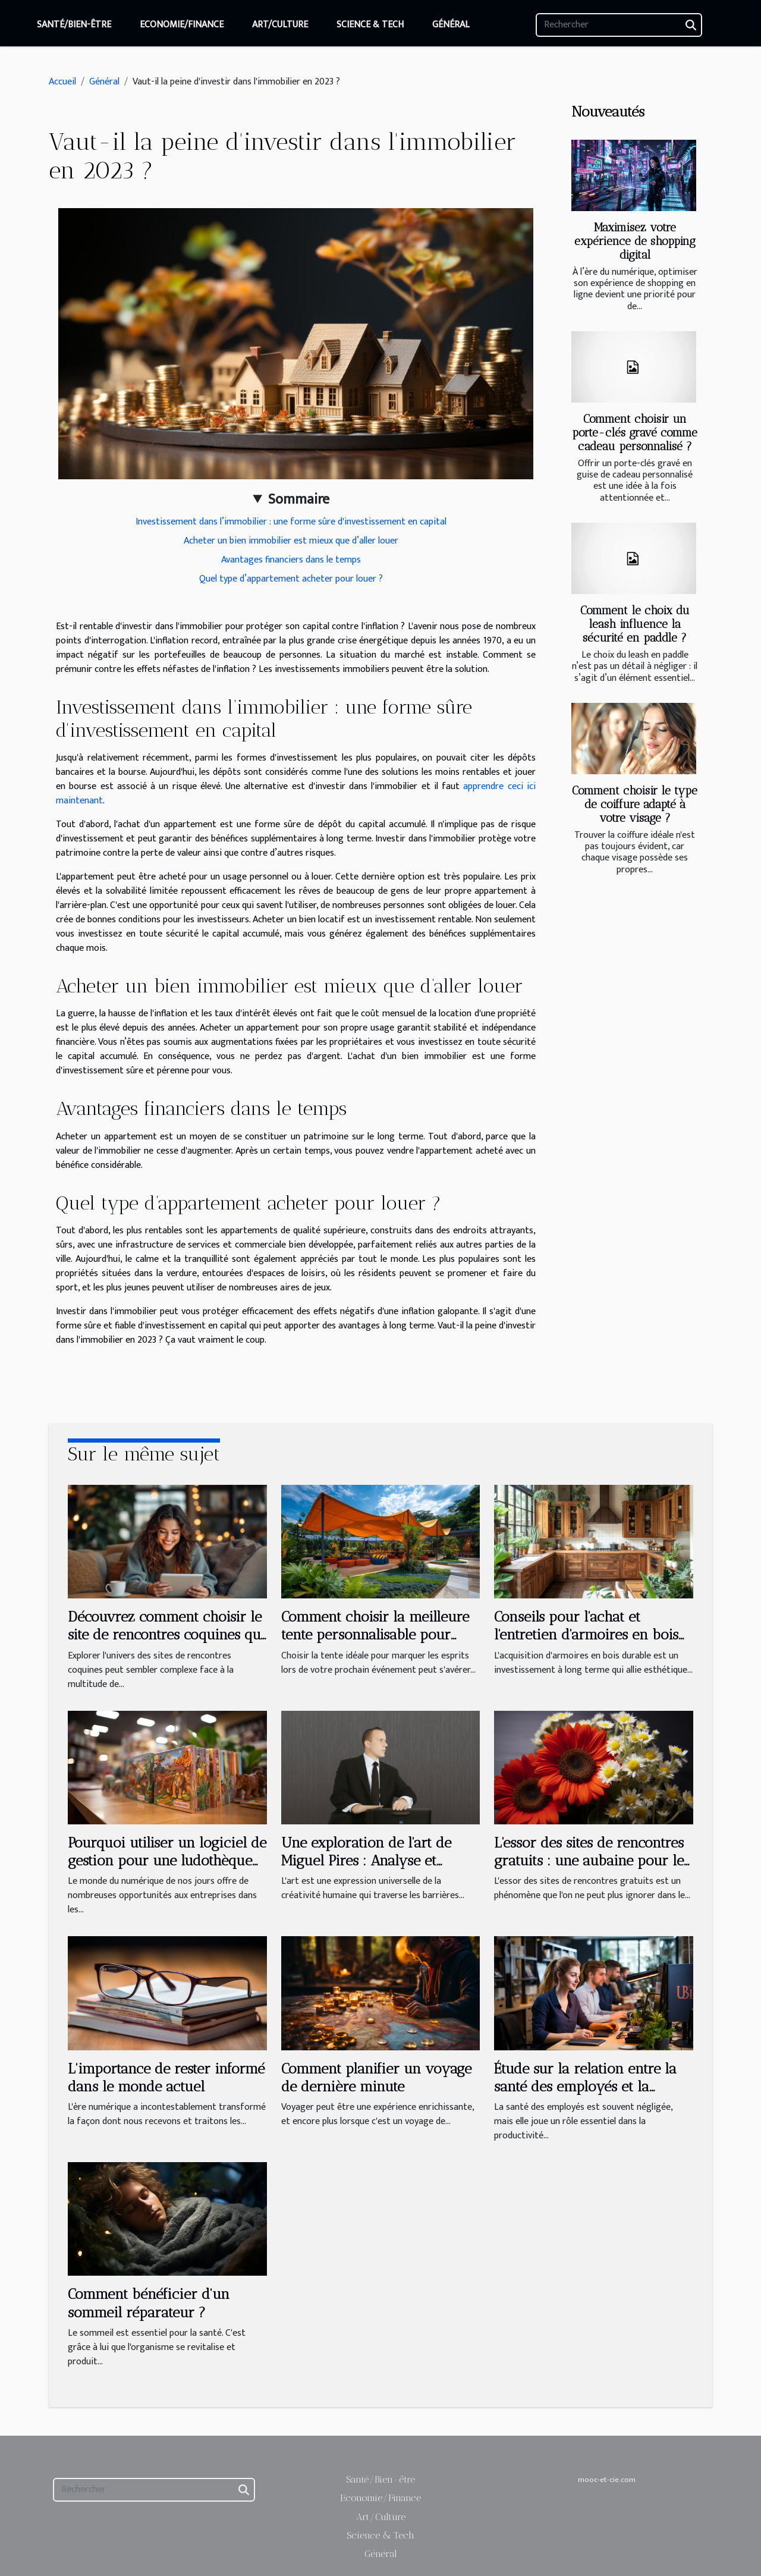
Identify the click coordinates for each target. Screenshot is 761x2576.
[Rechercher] (619, 25)
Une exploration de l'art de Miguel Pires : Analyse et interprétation (366, 1860)
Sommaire (298, 499)
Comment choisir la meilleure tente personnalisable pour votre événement (375, 1634)
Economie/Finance (182, 25)
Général (451, 25)
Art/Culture (280, 25)
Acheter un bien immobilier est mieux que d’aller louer (291, 541)
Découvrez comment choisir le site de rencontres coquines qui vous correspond (166, 1634)
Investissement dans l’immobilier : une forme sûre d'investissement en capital (291, 522)
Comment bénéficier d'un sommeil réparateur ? (148, 2302)
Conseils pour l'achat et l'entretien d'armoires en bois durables (586, 1634)
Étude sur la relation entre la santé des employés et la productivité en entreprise (585, 2086)
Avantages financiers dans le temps (291, 560)
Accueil (62, 82)
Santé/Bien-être (74, 25)
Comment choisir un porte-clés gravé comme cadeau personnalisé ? (634, 432)
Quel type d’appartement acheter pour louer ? (291, 579)
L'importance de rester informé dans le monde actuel (166, 2077)
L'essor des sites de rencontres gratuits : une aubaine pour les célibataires (592, 1860)
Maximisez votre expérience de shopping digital (635, 241)
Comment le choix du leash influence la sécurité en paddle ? (635, 624)
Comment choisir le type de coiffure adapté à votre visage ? (634, 804)
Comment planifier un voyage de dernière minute (376, 2077)
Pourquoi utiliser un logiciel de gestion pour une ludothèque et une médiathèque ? (167, 1860)
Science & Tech (370, 25)
